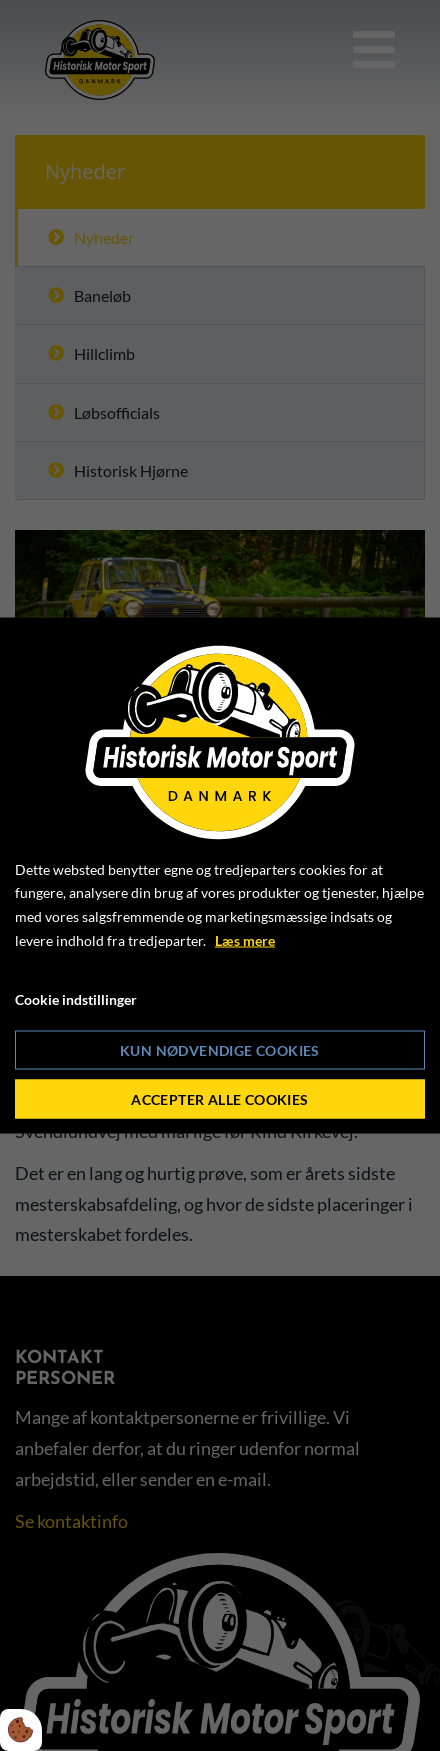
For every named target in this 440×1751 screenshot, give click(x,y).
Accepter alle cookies (219, 1099)
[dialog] (220, 875)
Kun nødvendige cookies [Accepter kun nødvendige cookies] (220, 1050)
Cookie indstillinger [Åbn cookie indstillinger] (76, 998)
